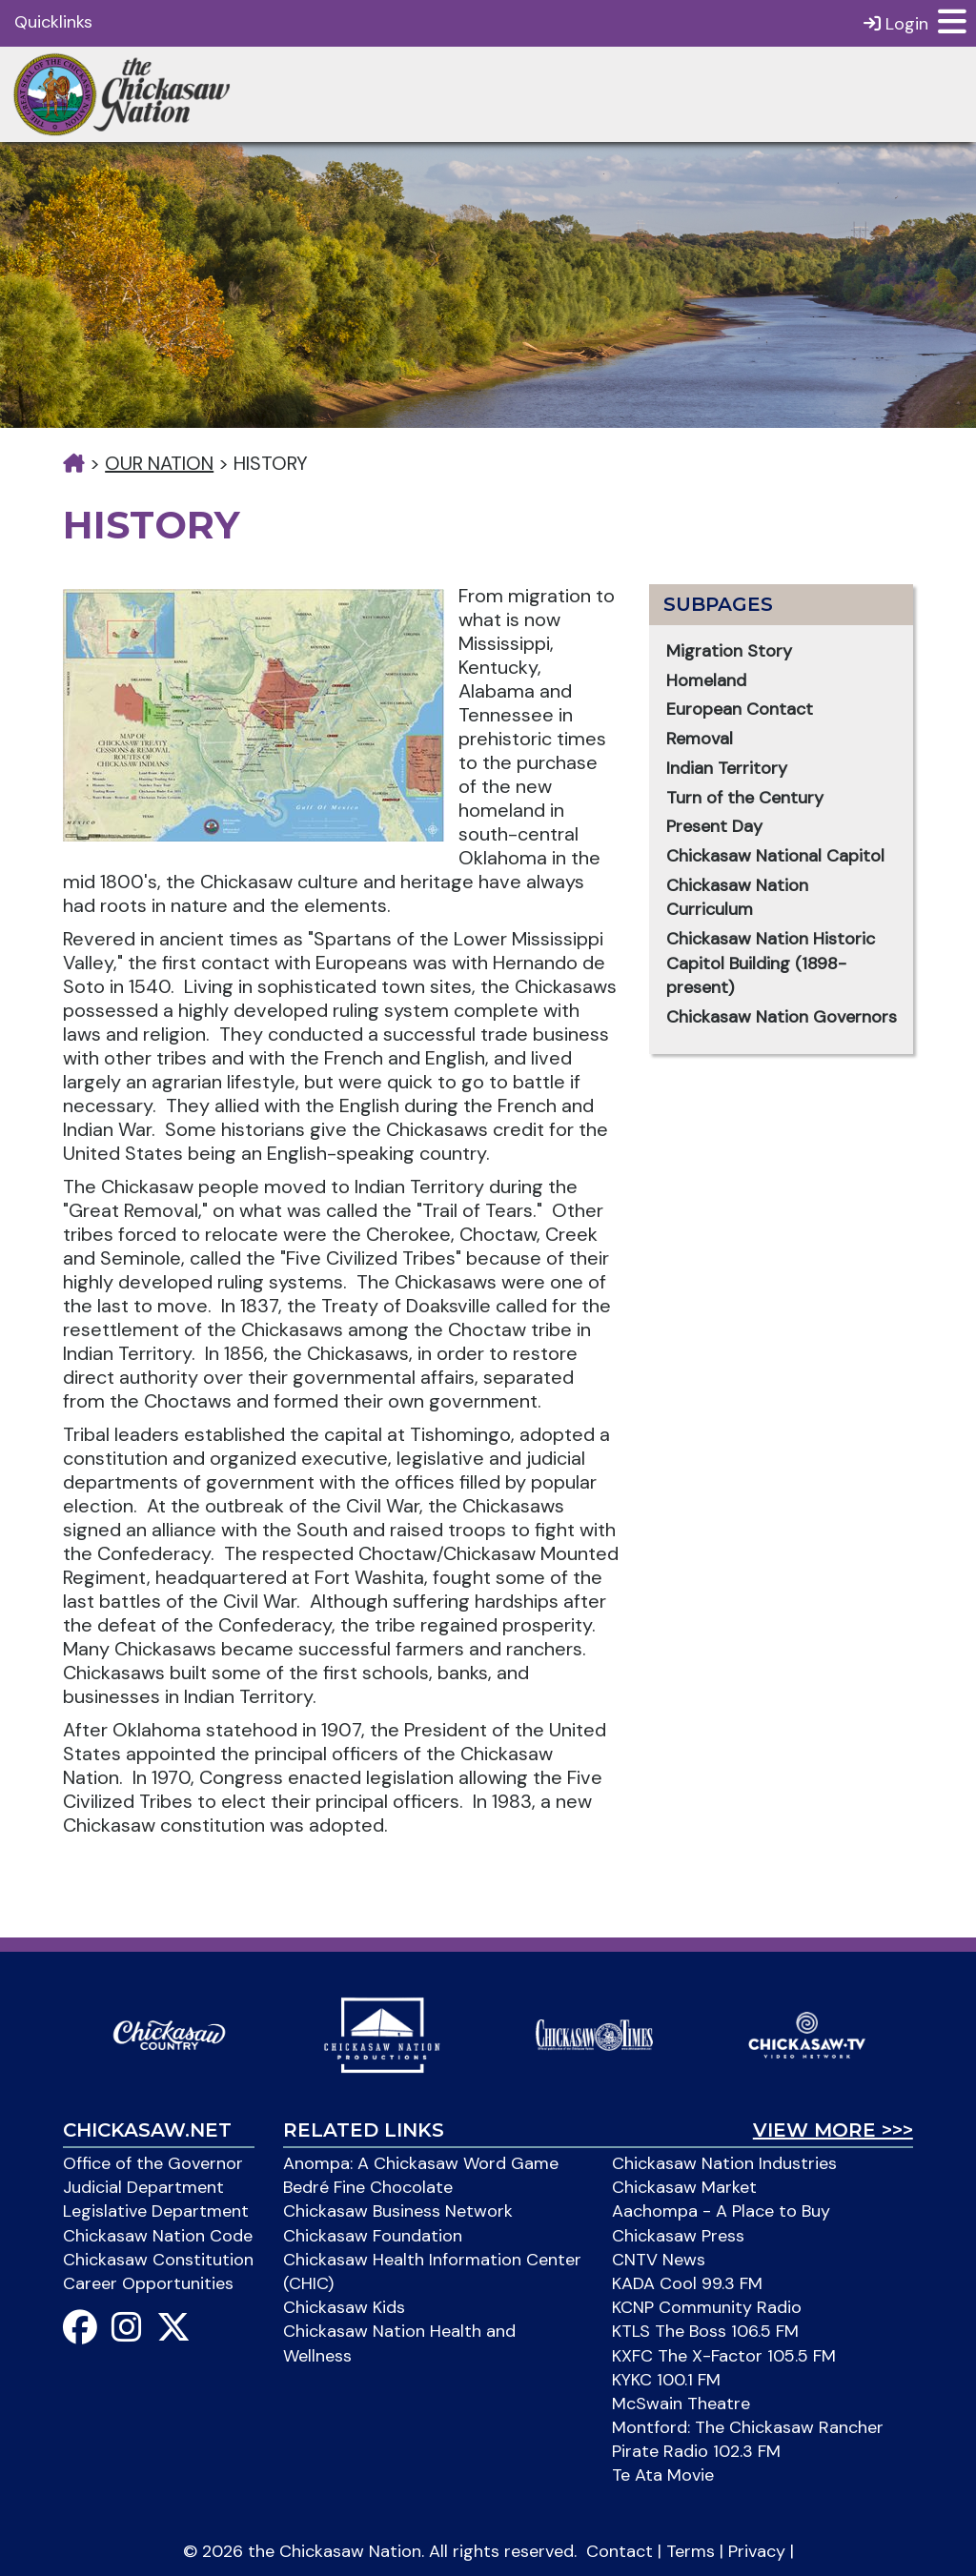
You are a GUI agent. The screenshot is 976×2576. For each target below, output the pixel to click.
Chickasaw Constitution (158, 2259)
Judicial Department (143, 2187)
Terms (690, 2551)
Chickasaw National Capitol (775, 855)
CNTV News (658, 2259)
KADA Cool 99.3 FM (687, 2283)
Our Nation (159, 463)
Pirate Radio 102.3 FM (696, 2451)
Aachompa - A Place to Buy (721, 2211)
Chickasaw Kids (344, 2307)
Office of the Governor (153, 2163)
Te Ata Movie (663, 2475)
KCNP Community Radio (707, 2307)
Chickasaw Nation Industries (724, 2163)
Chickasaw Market (684, 2187)
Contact (619, 2551)
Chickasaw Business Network (398, 2211)
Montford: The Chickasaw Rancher (748, 2427)
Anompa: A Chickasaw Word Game (421, 2163)
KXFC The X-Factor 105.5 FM (724, 2355)
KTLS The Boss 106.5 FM (705, 2331)
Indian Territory (726, 768)
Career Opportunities (148, 2283)
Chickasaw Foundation (372, 2235)
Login (896, 23)
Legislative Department (156, 2211)
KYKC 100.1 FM (666, 2379)
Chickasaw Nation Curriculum (737, 898)
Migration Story (729, 650)
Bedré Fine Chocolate (368, 2187)
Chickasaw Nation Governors (781, 1016)
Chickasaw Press (678, 2235)
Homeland (706, 680)
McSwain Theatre (681, 2403)
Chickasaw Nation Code (158, 2235)
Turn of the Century (745, 797)
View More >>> (833, 2130)
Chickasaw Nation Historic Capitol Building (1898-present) (770, 963)
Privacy (756, 2551)
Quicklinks (53, 21)
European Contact (739, 709)
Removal (699, 738)
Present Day (714, 826)
